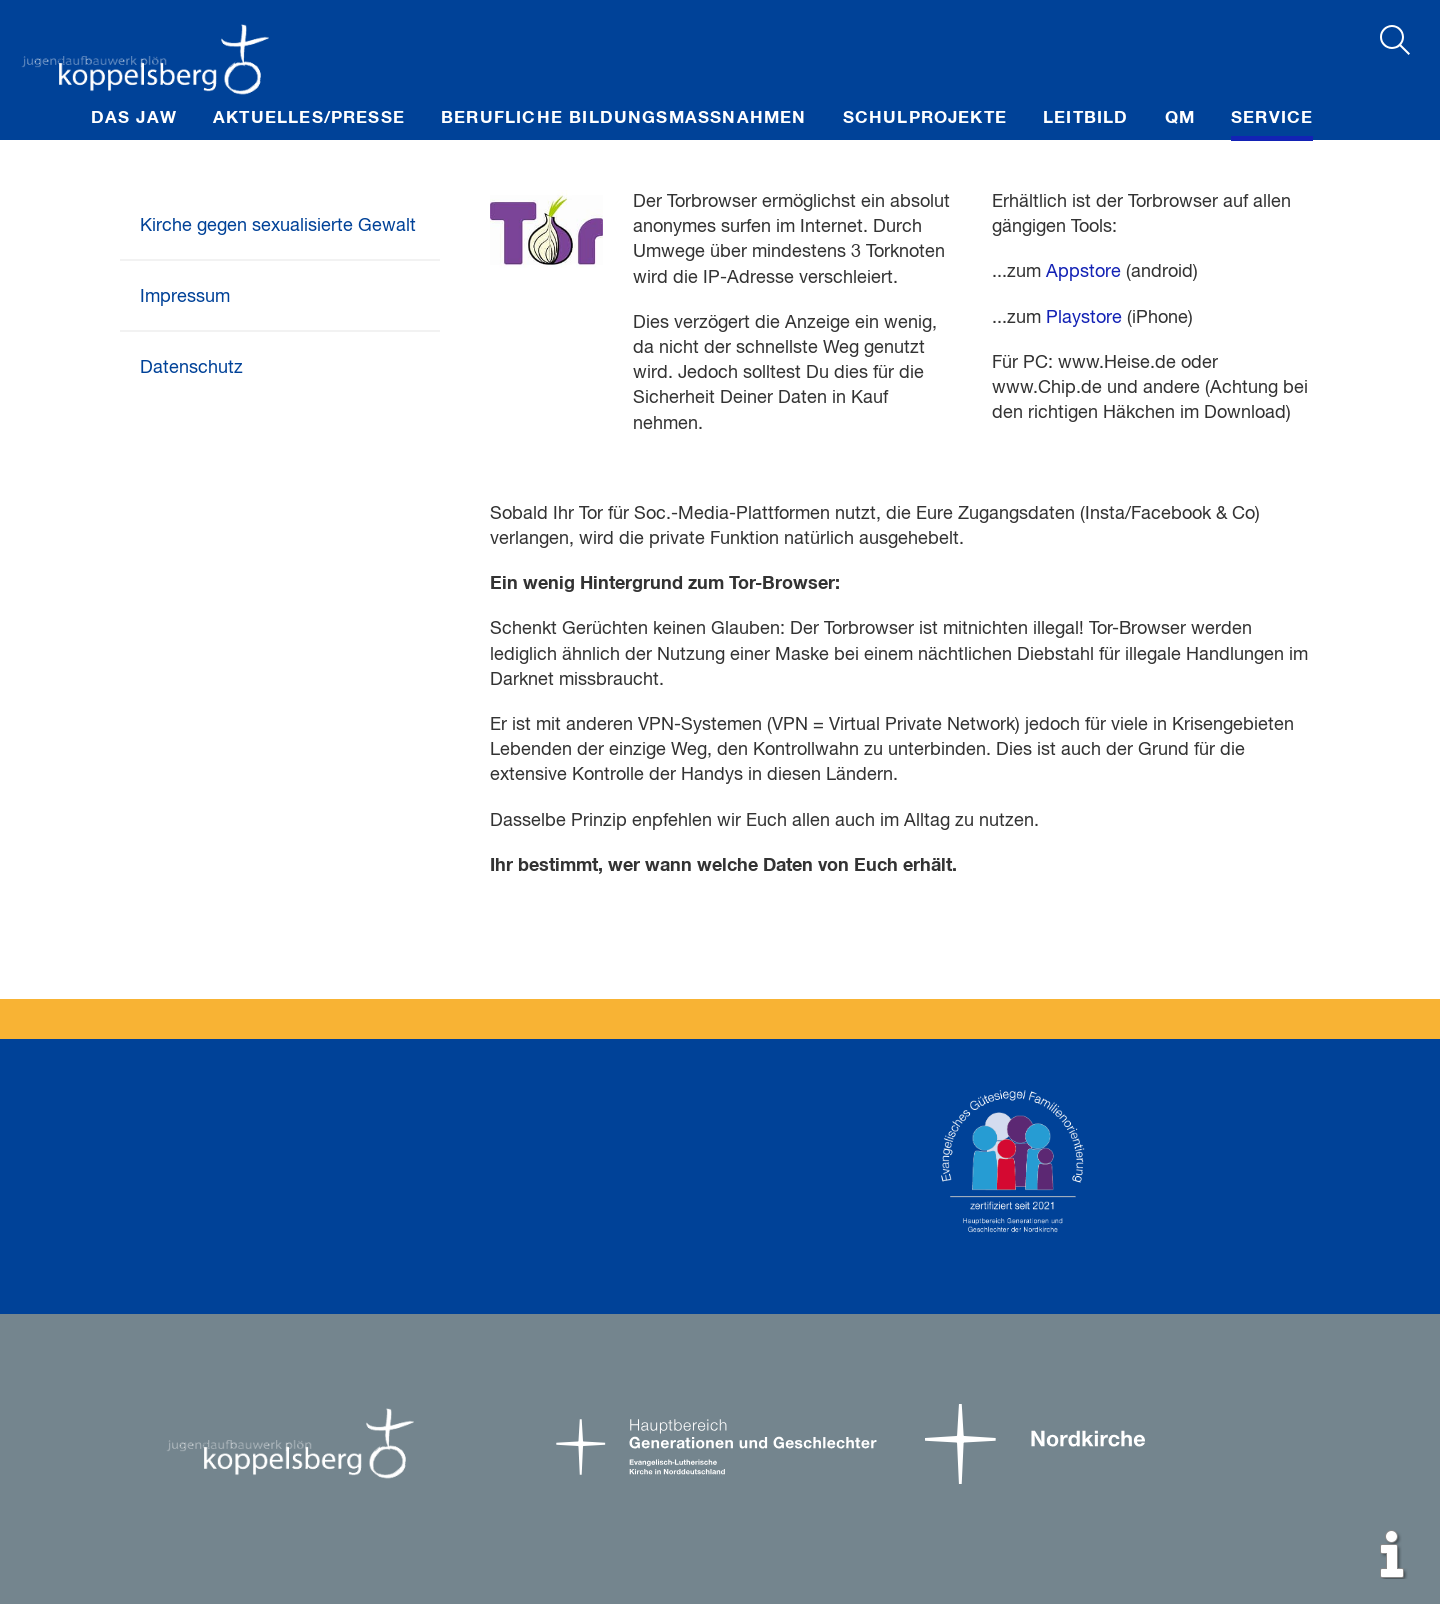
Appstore (1083, 272)
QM (1180, 118)
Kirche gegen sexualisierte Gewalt (278, 226)
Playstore (1084, 318)
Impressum (185, 297)
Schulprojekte (925, 118)
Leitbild (1086, 118)
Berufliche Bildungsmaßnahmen (624, 118)
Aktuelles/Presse (309, 118)
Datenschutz (191, 368)
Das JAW (134, 118)
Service (1272, 118)
